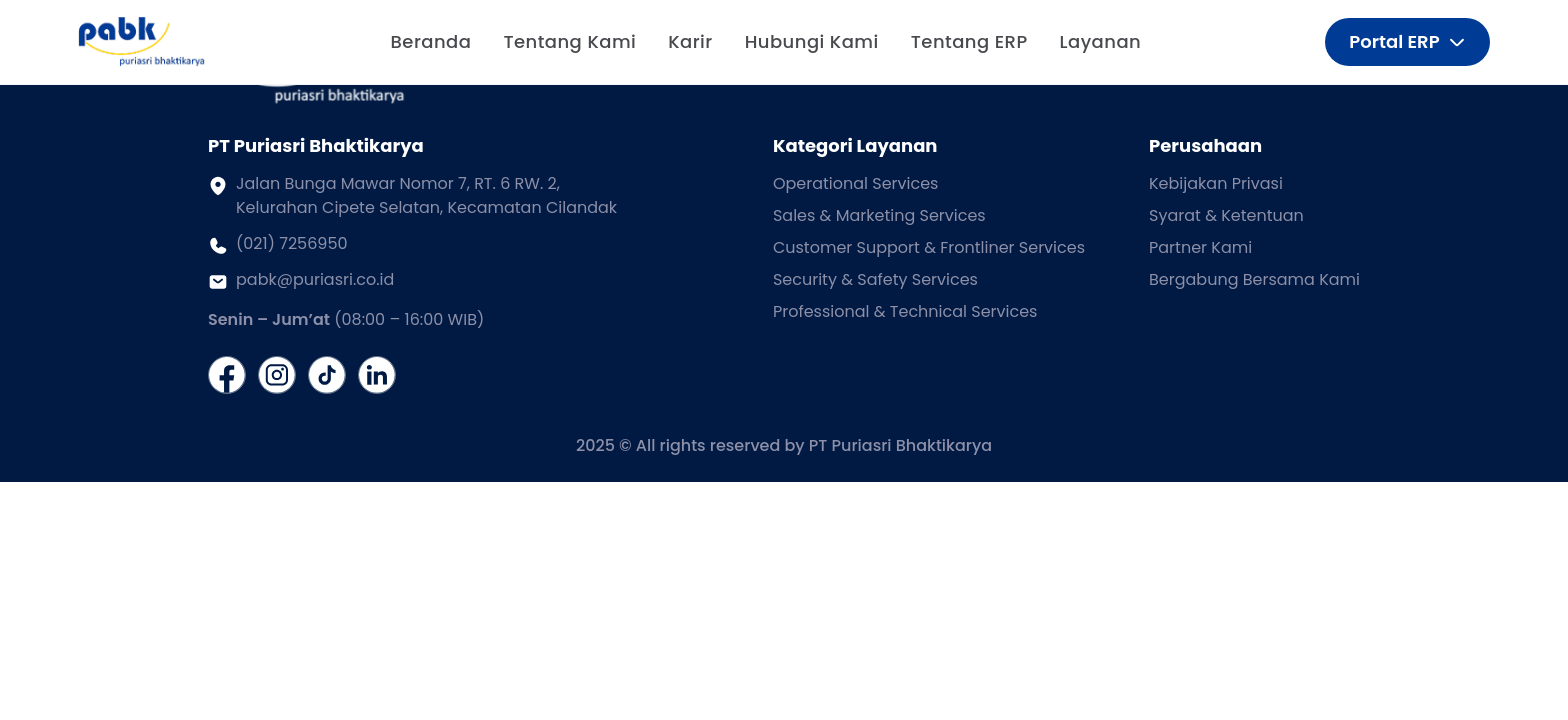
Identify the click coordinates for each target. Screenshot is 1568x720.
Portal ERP (1407, 41)
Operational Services (856, 183)
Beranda (431, 41)
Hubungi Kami (812, 41)
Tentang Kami (569, 41)
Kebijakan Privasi (1216, 183)
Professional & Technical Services (905, 311)
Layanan (1101, 41)
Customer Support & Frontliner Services (929, 247)
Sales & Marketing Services (879, 215)
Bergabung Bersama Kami (1254, 279)
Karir (690, 41)
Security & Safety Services (875, 279)
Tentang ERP (969, 41)
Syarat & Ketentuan (1226, 215)
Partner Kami (1200, 247)
